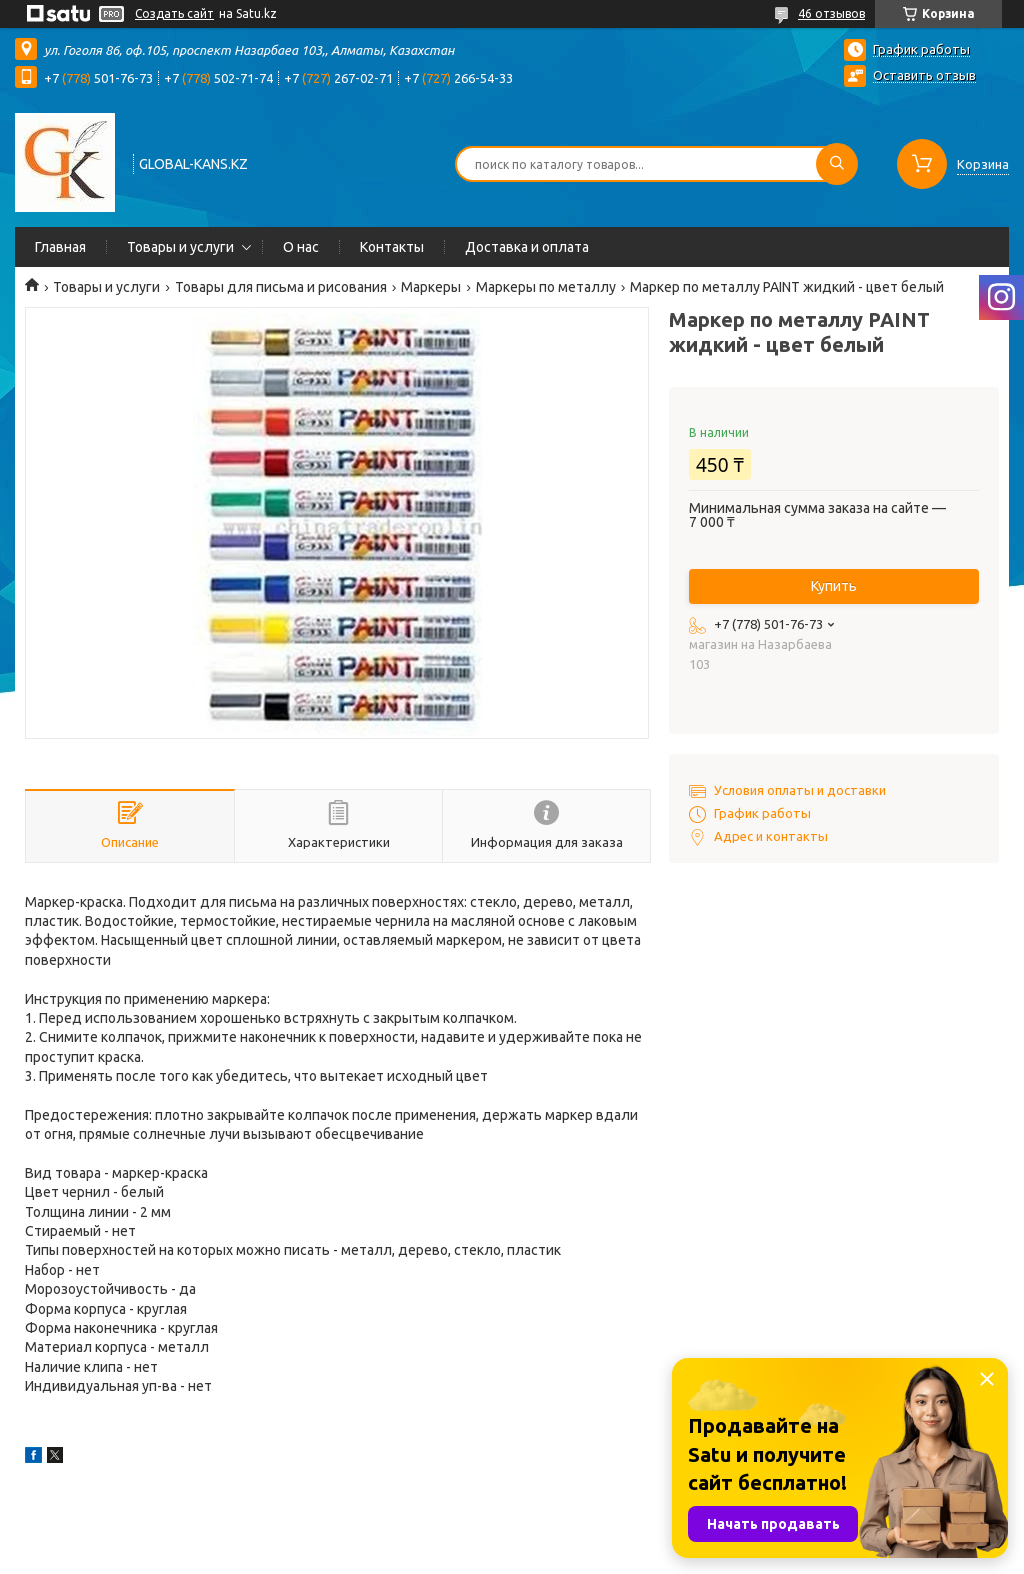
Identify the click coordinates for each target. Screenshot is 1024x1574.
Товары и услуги (180, 247)
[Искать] (837, 164)
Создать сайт (174, 13)
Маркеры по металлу (546, 287)
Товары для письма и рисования (281, 287)
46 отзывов (831, 13)
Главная (60, 247)
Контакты (392, 247)
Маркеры (431, 287)
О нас (301, 247)
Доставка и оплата (527, 247)
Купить (834, 586)
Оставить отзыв (924, 75)
